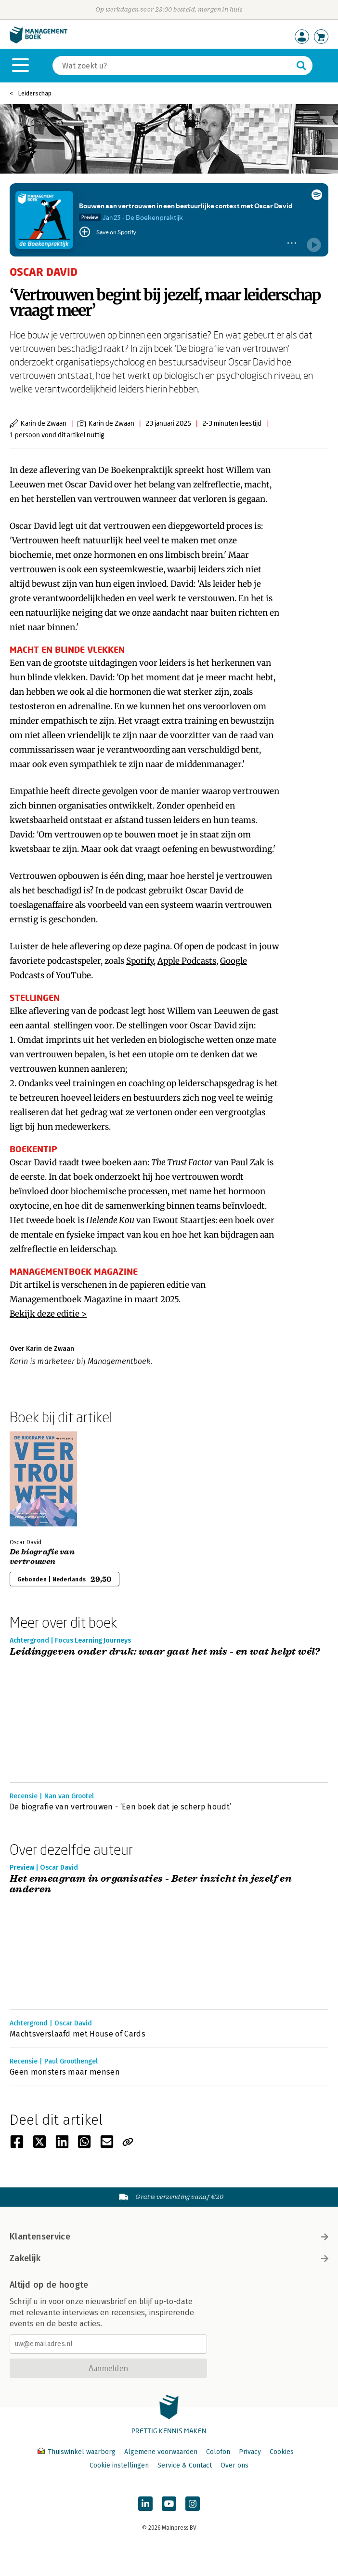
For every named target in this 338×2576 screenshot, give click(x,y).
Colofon (218, 2452)
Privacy (250, 2452)
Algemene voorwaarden (160, 2452)
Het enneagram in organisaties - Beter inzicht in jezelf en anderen (151, 1884)
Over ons (234, 2465)
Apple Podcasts (186, 961)
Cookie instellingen (119, 2465)
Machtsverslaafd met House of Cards (77, 2033)
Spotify (140, 961)
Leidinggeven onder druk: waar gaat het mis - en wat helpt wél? (165, 1652)
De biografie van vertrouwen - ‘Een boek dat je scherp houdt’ (120, 1806)
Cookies (282, 2452)
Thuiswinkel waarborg (77, 2452)
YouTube (73, 975)
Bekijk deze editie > (48, 1313)
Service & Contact (184, 2465)
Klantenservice (169, 2236)
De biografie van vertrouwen (42, 1556)
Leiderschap (35, 93)
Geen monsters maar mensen (65, 2072)
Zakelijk (169, 2258)
